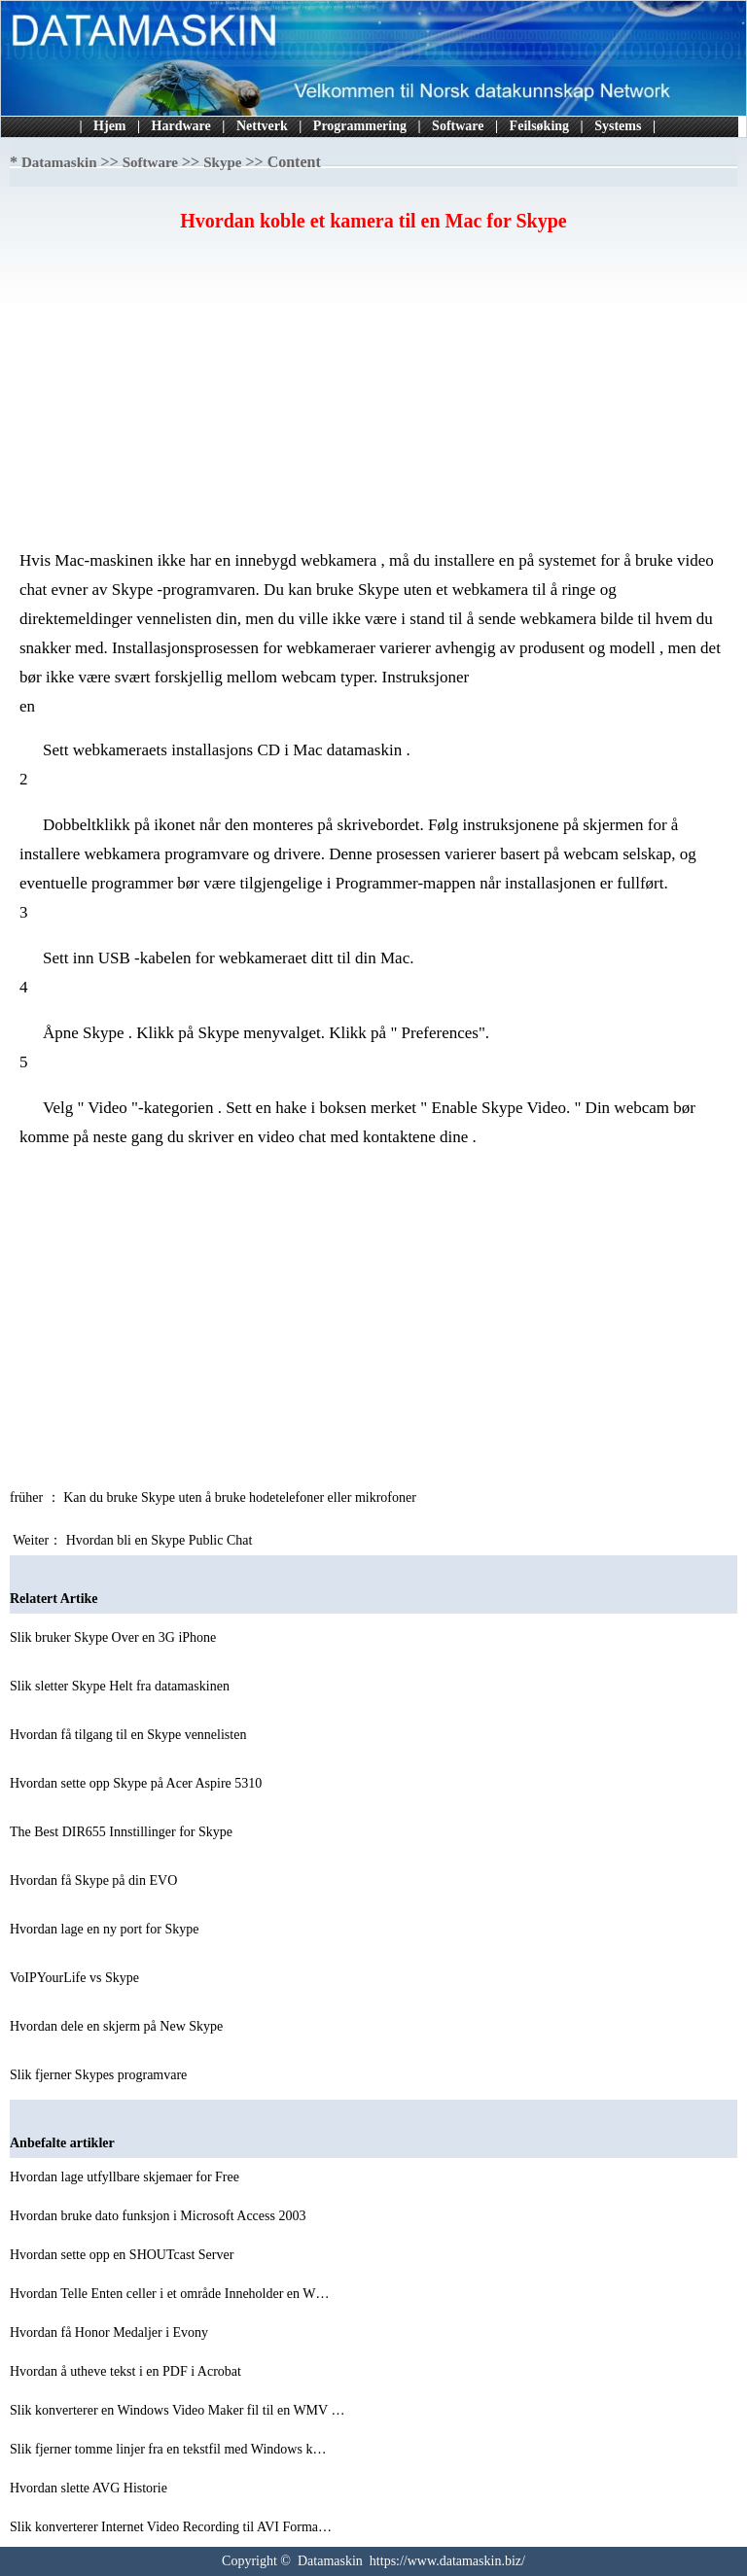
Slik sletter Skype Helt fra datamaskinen (121, 1686)
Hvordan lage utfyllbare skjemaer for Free (126, 2177)
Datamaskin (59, 162)
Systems (617, 126)
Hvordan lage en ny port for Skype (106, 1929)
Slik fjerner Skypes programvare (100, 2075)
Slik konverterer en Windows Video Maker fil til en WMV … (177, 2410)
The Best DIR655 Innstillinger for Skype (123, 1832)
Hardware (181, 126)
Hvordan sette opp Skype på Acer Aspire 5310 (138, 1783)
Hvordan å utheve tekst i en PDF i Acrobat (127, 2371)
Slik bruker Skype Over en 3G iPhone (115, 1637)
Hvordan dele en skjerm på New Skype (118, 2026)
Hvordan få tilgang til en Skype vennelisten (130, 1734)
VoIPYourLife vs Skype (76, 1977)
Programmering (360, 126)
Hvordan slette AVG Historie (90, 2488)
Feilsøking (539, 126)
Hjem (109, 126)
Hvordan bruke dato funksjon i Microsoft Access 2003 (159, 2216)
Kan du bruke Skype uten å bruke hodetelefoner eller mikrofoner (241, 1497)
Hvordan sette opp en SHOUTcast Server (123, 2254)
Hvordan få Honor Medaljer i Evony (111, 2332)
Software (457, 126)
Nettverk (262, 126)
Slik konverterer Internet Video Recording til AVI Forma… (171, 2527)
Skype (222, 162)
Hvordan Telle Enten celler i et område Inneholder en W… (170, 2293)
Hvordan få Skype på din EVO (95, 1880)
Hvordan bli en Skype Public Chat (161, 1540)
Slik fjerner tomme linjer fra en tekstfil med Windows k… (168, 2449)
